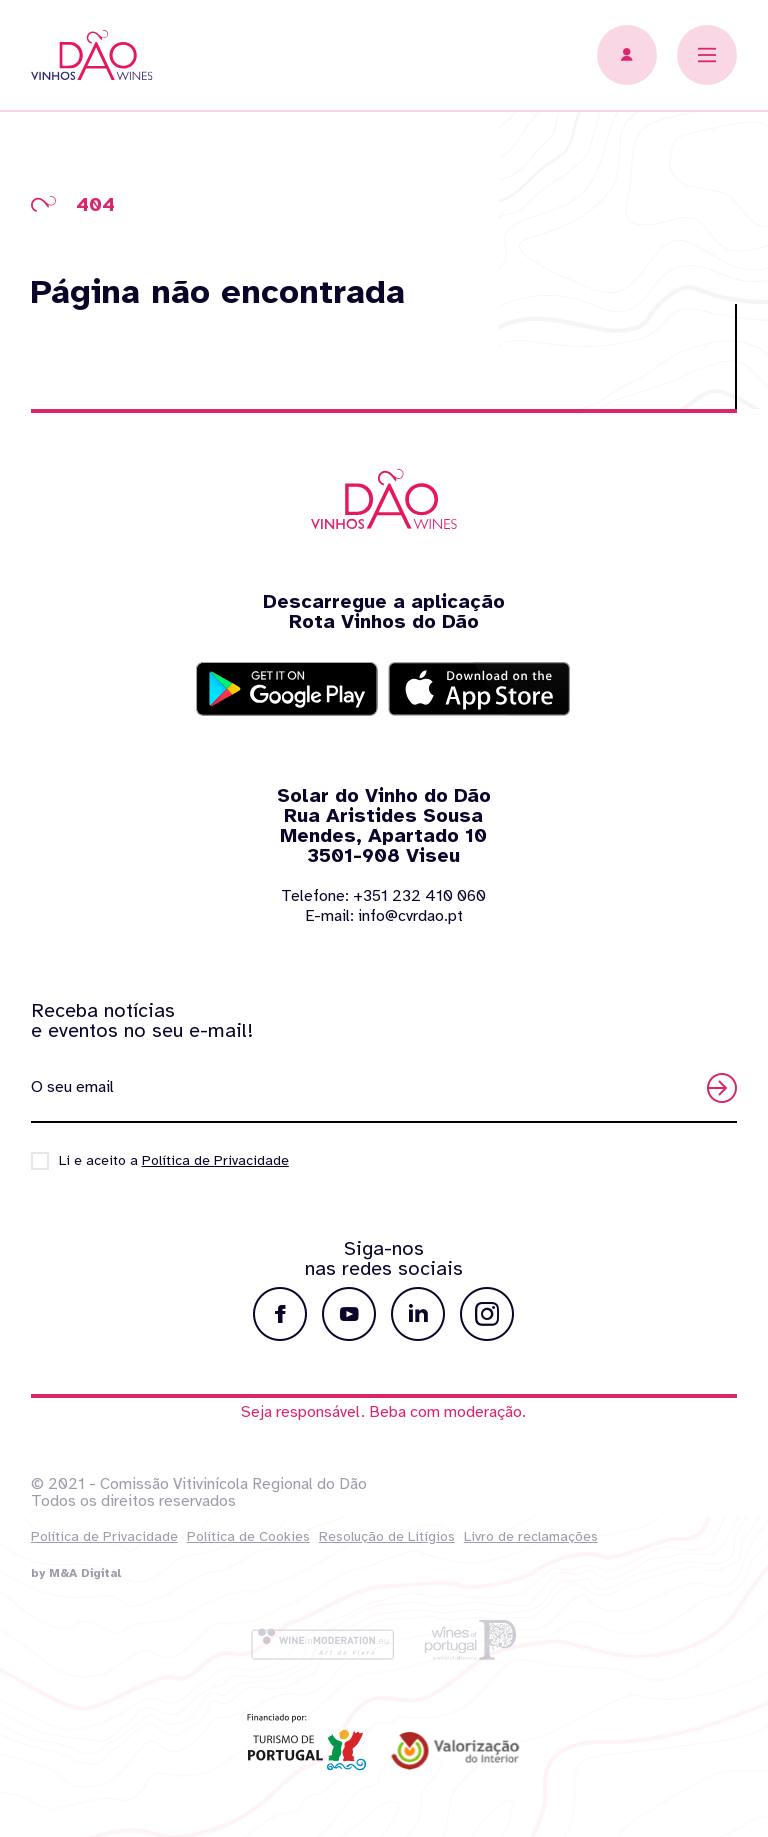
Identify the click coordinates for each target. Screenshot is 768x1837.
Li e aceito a (174, 1160)
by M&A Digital (76, 1573)
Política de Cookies (248, 1536)
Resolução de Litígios (387, 1536)
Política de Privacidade (104, 1536)
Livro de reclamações (531, 1536)
